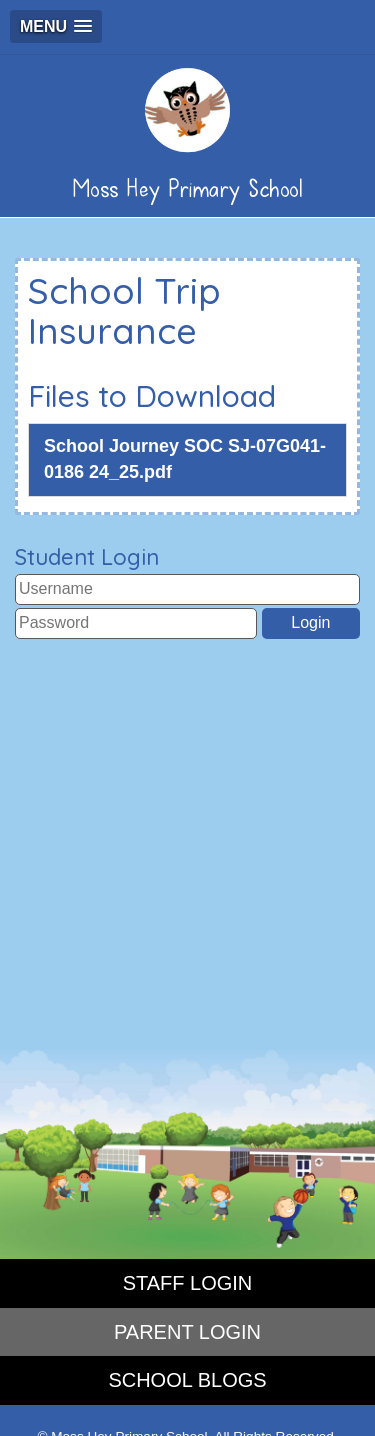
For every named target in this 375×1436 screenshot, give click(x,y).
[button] (56, 26)
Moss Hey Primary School (188, 135)
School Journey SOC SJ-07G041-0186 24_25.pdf (185, 459)
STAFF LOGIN (188, 1283)
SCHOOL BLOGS (187, 1380)
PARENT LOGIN (187, 1332)
